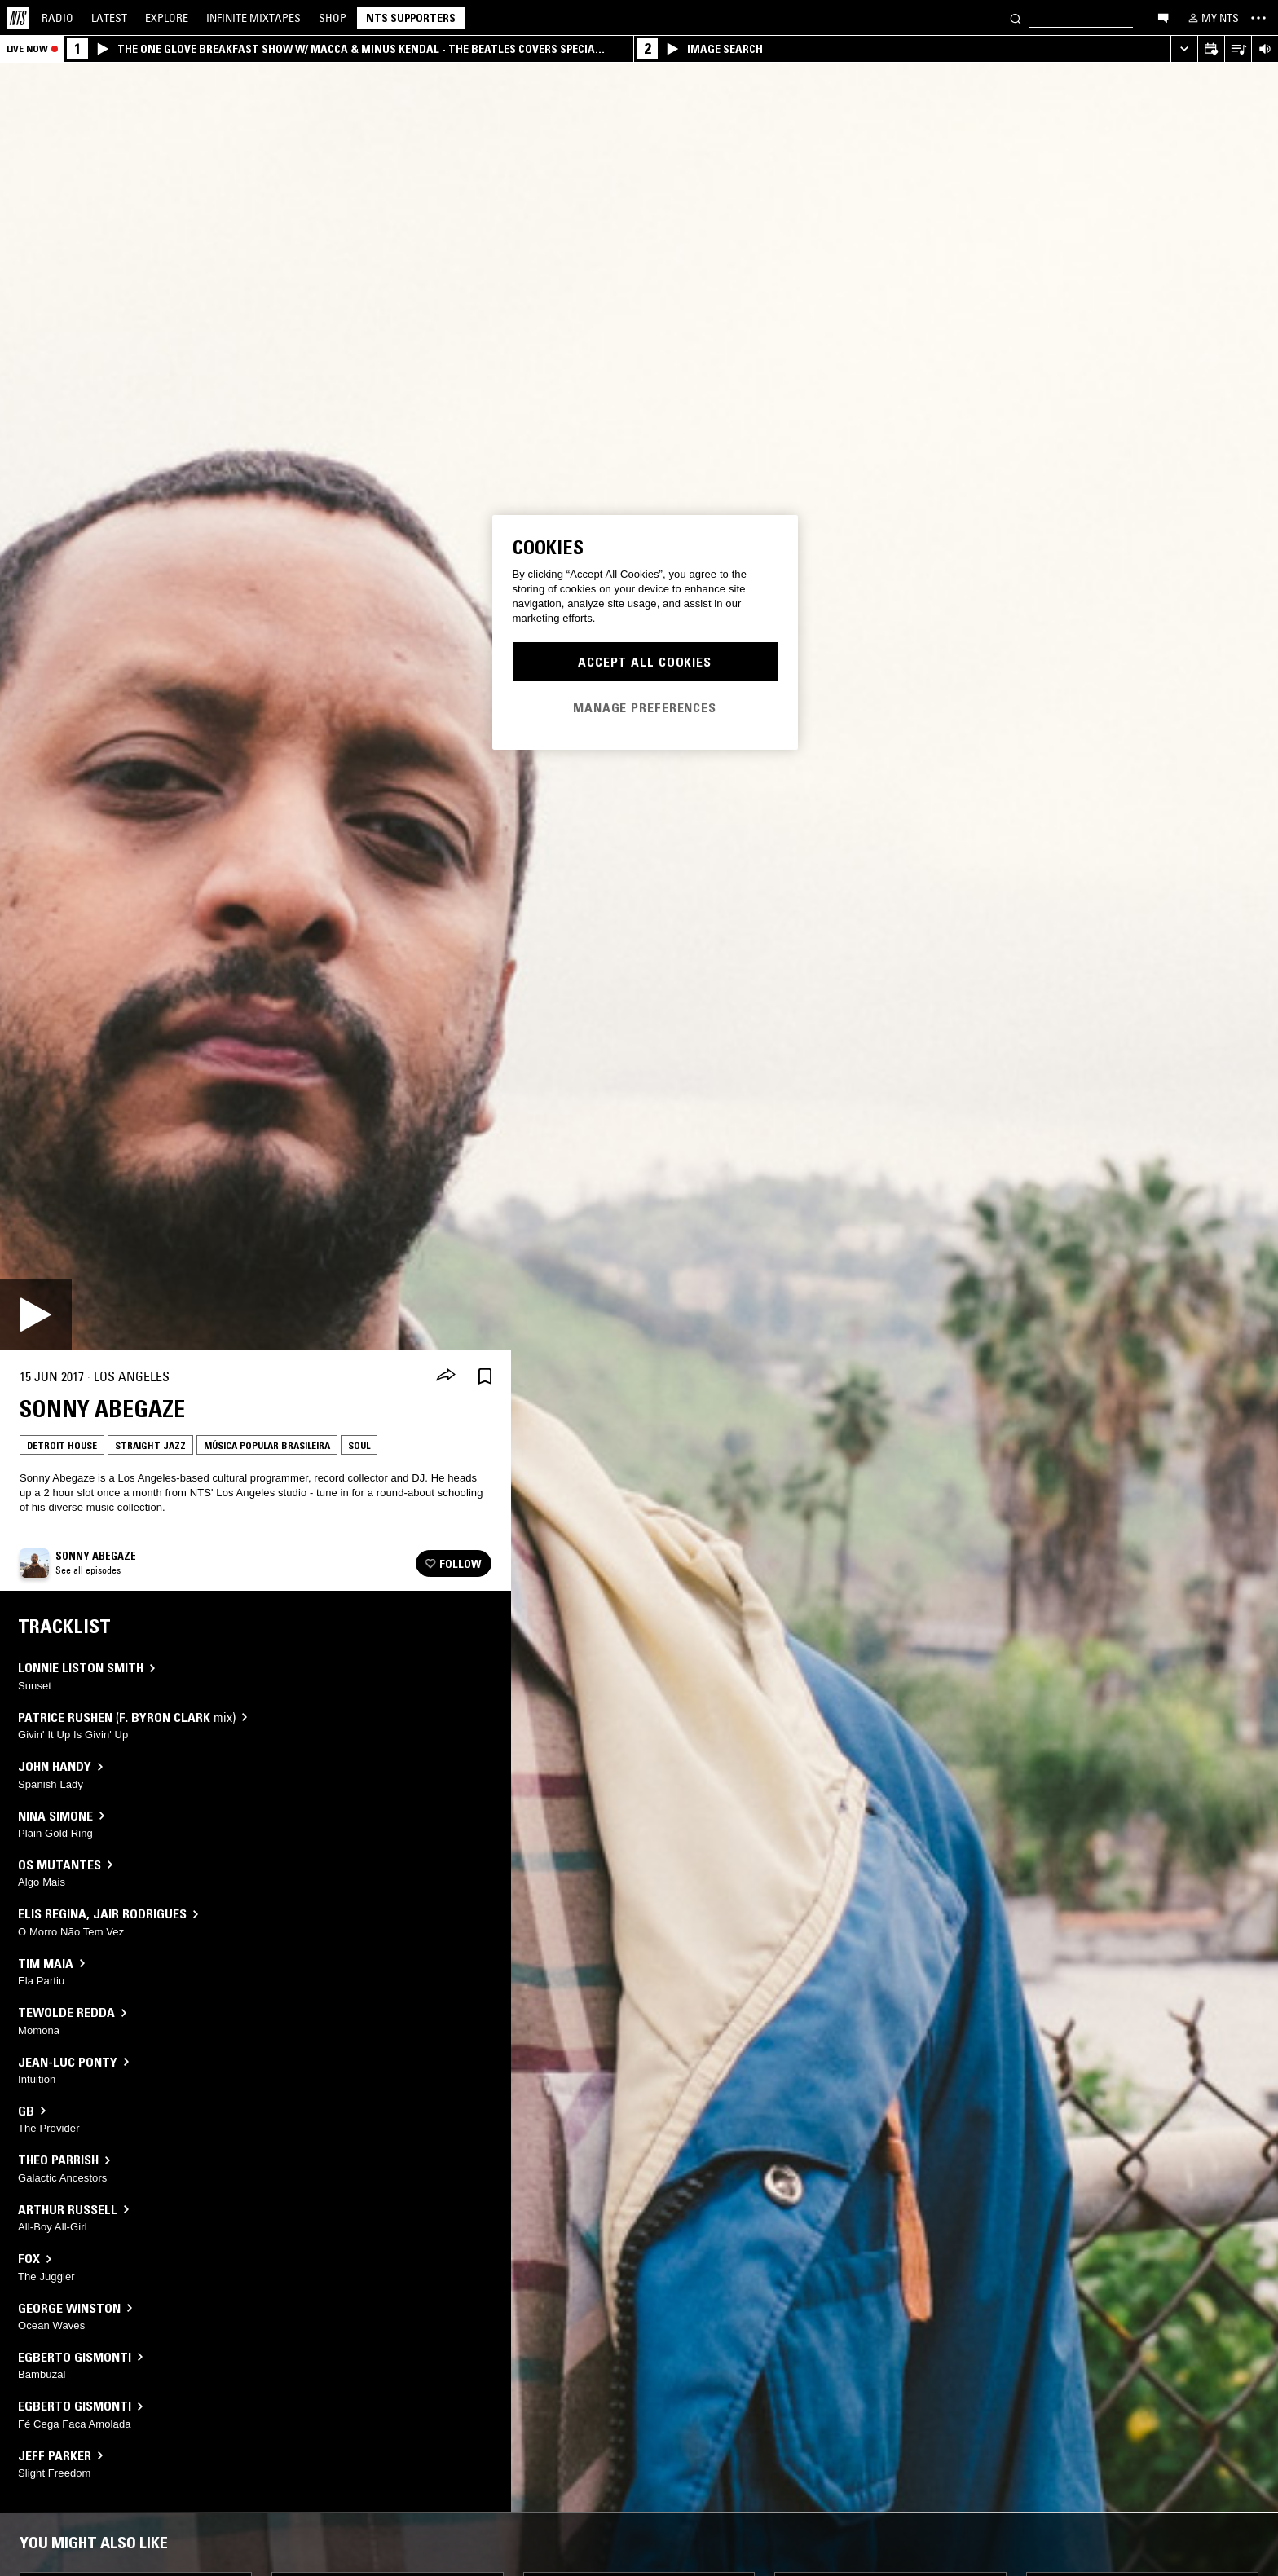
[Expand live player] (1183, 49)
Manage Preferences (644, 707)
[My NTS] (1212, 18)
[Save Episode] (485, 1377)
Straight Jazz (150, 1445)
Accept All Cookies (645, 662)
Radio (57, 18)
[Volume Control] (1264, 49)
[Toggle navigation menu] (1258, 18)
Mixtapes (253, 18)
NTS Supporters (411, 18)
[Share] (445, 1376)
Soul (359, 1445)
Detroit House (62, 1445)
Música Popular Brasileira (267, 1445)
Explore (166, 18)
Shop (332, 18)
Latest (109, 18)
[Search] (1016, 17)
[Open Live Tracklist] (1237, 49)
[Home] (18, 18)
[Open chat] (1163, 17)
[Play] (36, 1314)
